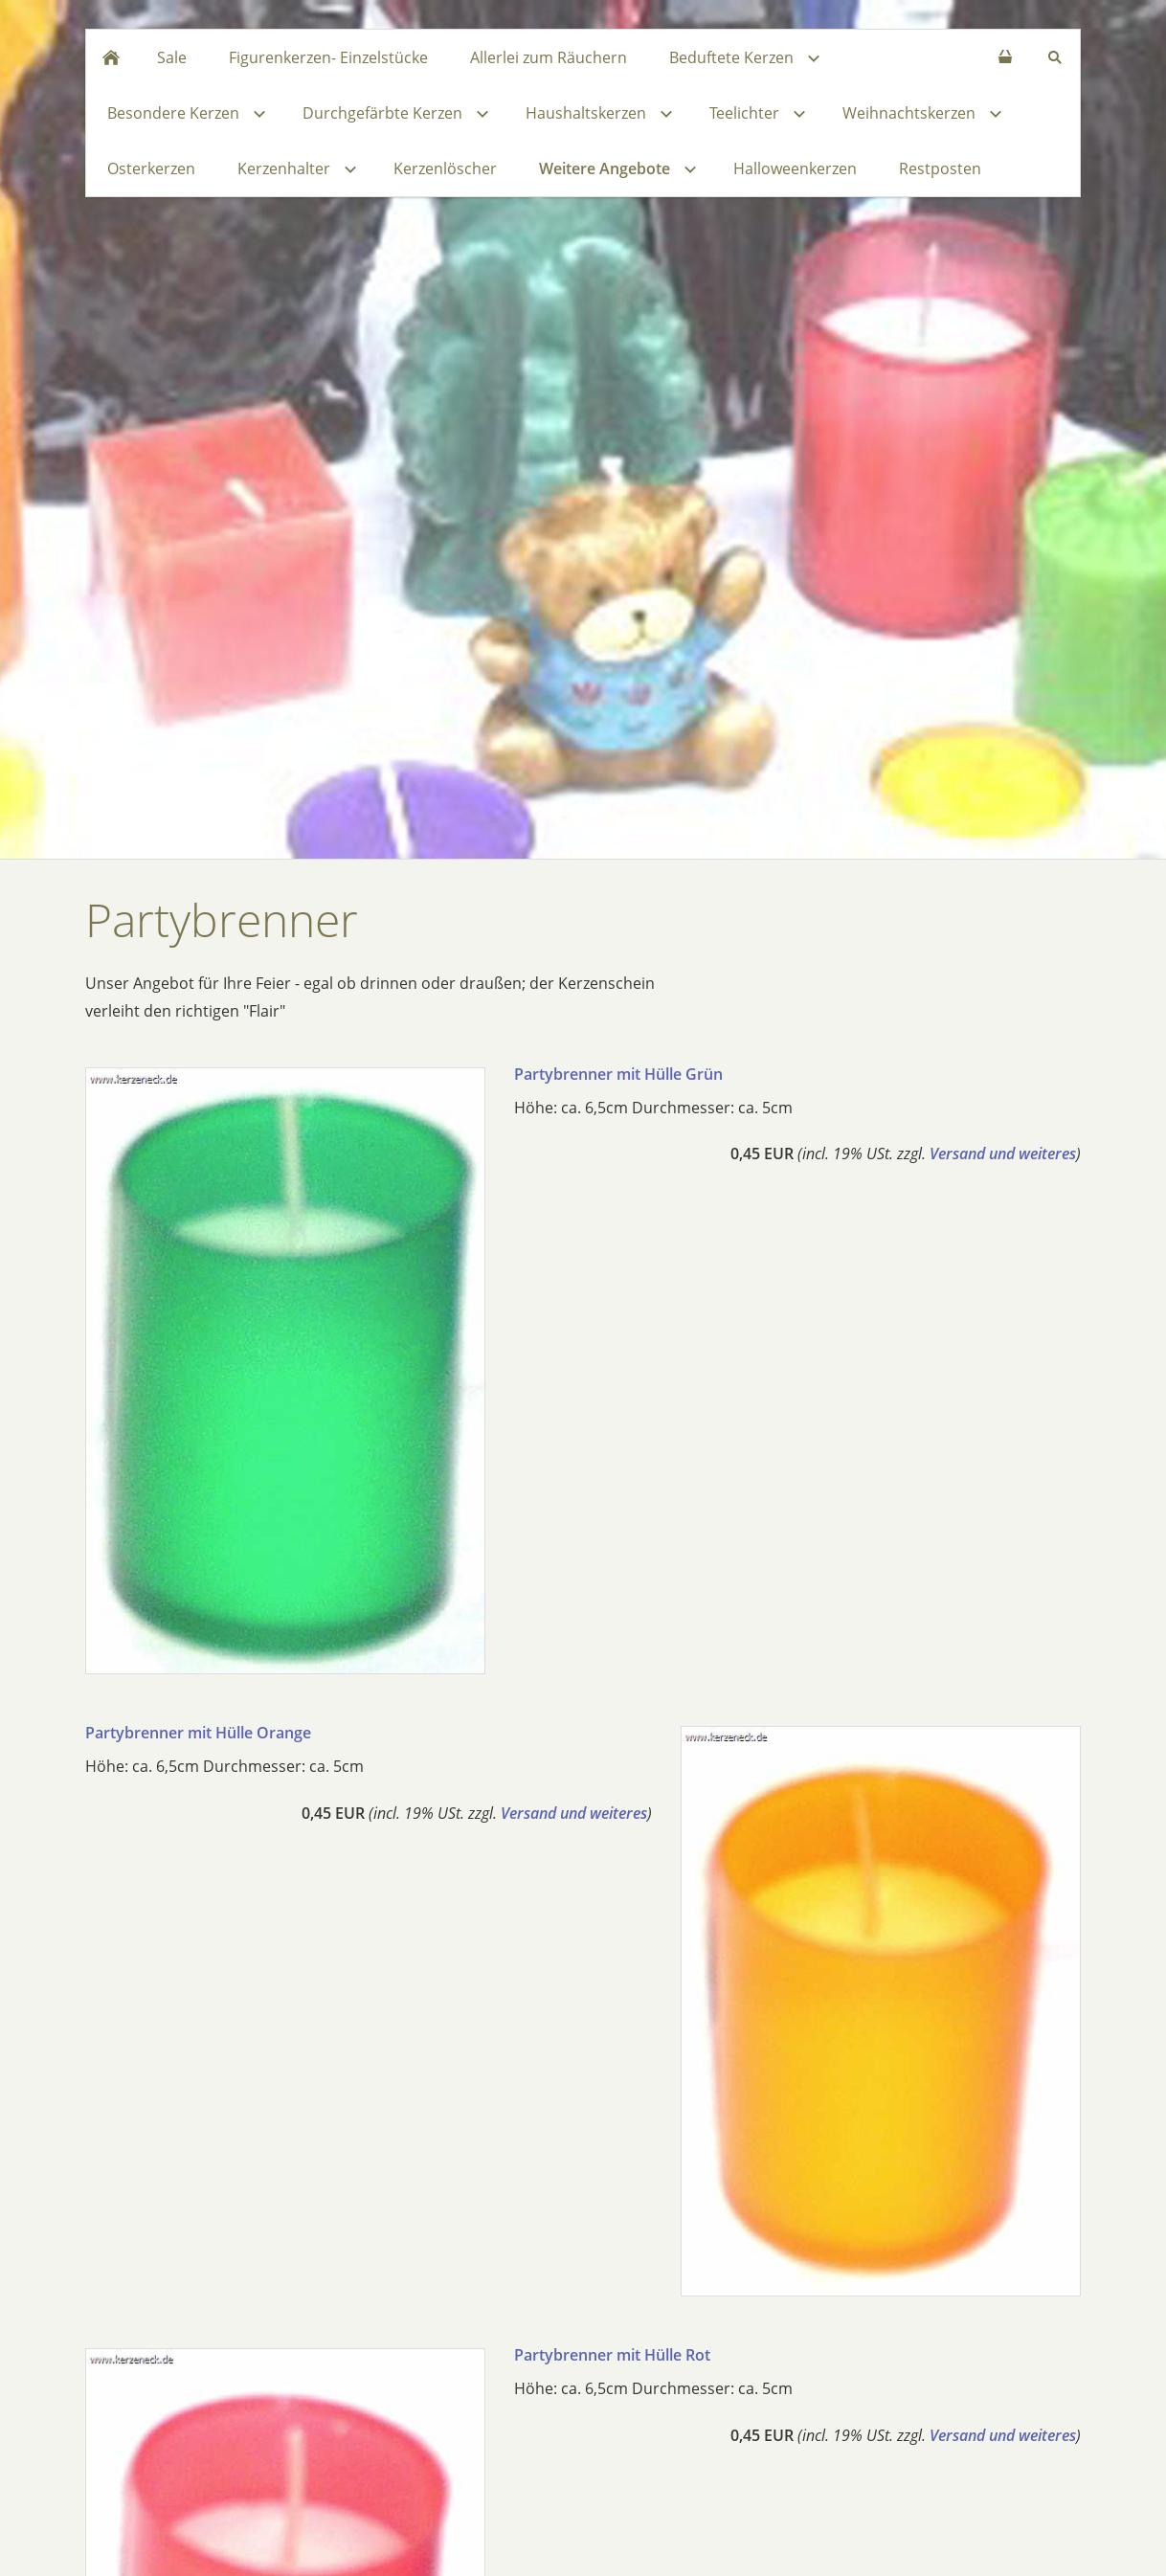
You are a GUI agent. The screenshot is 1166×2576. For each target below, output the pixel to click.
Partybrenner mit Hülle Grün (618, 1074)
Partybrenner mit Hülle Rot (612, 2354)
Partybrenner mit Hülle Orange (198, 1732)
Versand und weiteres (1003, 1153)
